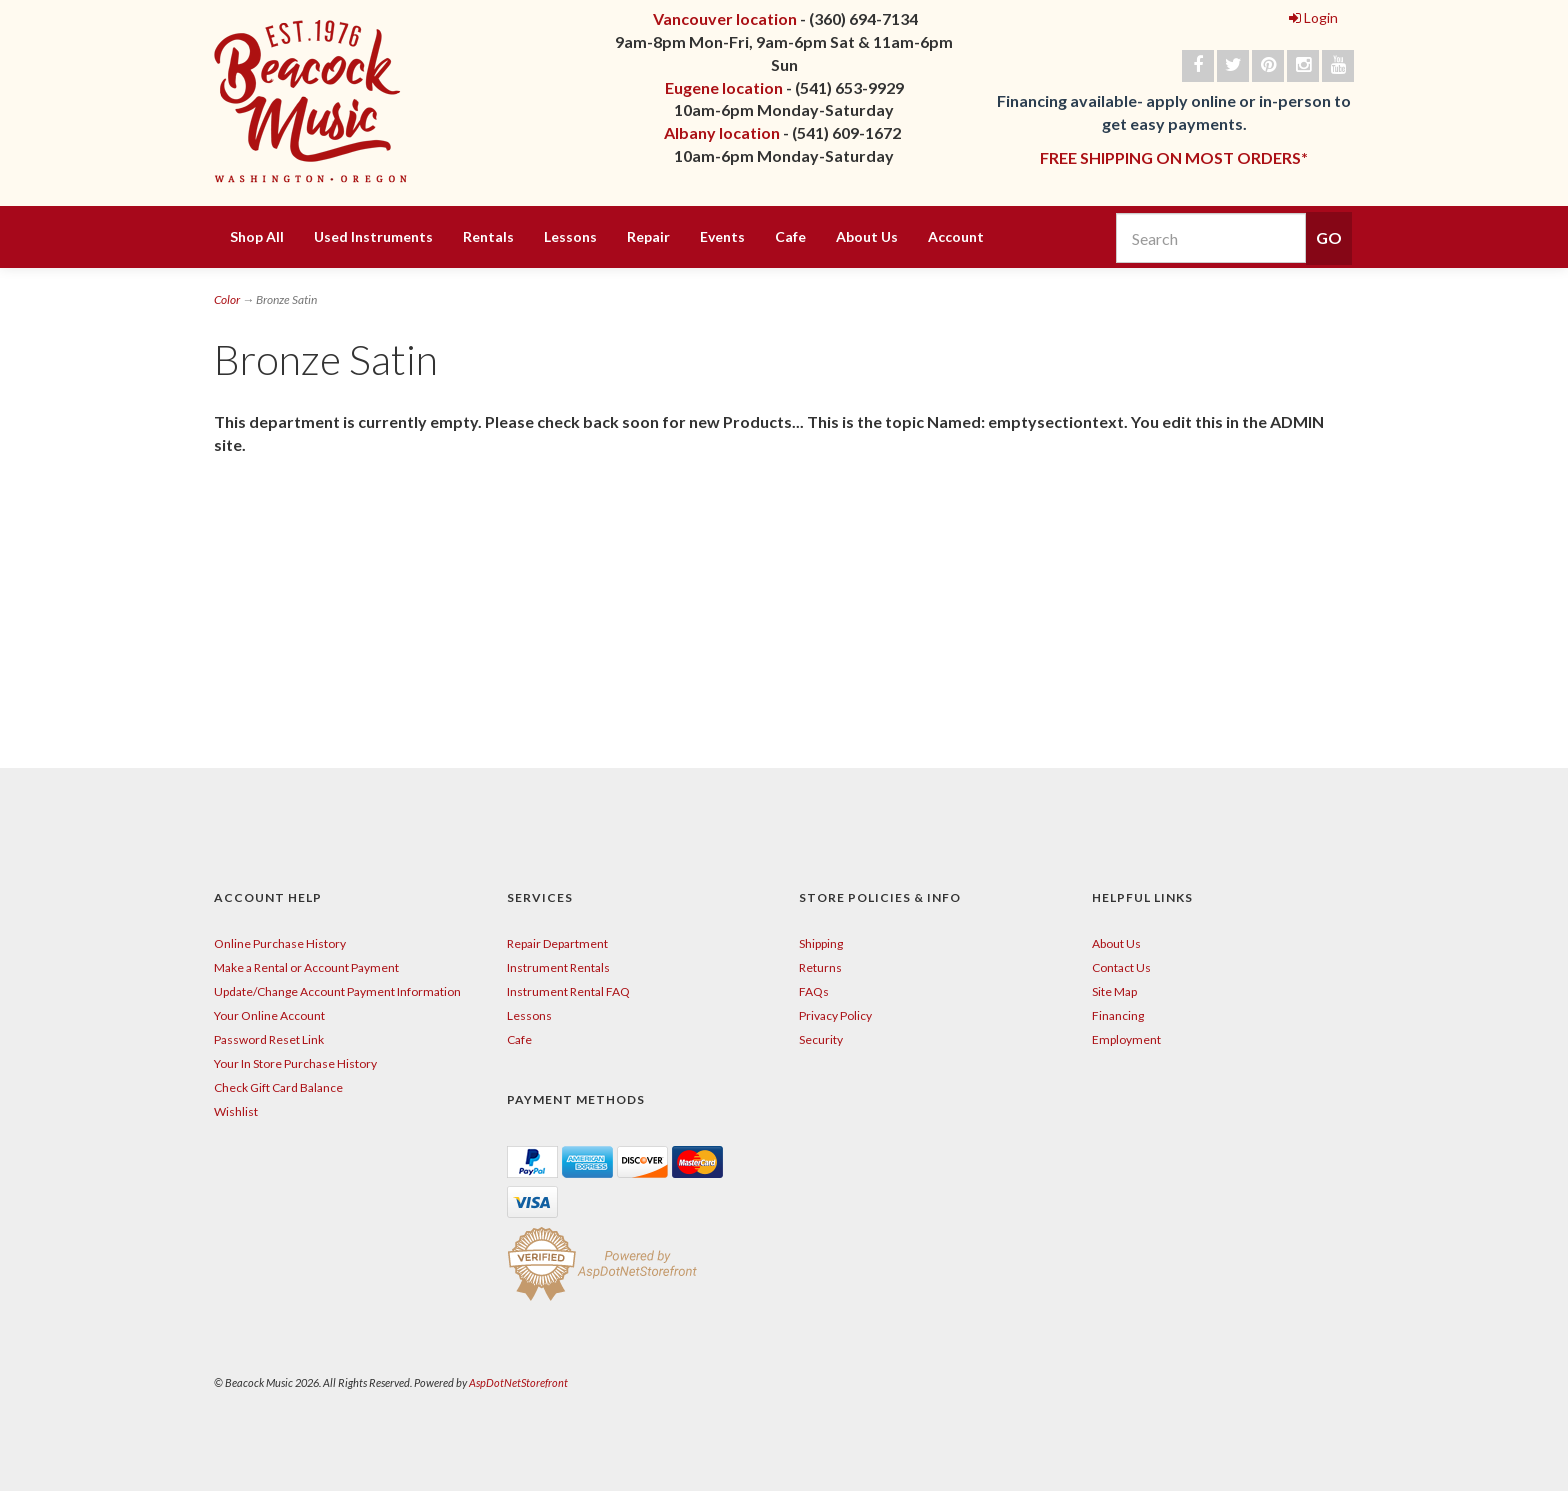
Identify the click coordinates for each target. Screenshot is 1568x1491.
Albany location (722, 132)
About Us (867, 236)
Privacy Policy (835, 1015)
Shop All (257, 236)
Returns (820, 967)
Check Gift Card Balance (278, 1087)
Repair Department (557, 943)
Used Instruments (373, 236)
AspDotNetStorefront (518, 1382)
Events (722, 236)
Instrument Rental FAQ (568, 991)
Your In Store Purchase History (295, 1063)
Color (227, 299)
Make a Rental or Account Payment (306, 967)
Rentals (488, 236)
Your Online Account (269, 1015)
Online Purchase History (280, 943)
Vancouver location (725, 18)
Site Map (1114, 991)
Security (821, 1039)
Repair (648, 236)
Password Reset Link (269, 1039)
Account (956, 236)
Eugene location (724, 87)
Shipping (821, 943)
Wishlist (236, 1111)
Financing (1118, 1015)
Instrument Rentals (558, 967)
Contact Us (1121, 967)
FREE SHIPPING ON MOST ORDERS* (1174, 157)
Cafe (790, 236)
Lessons (570, 236)
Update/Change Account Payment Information (337, 991)
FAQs (814, 991)
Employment (1126, 1039)
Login (1313, 17)
